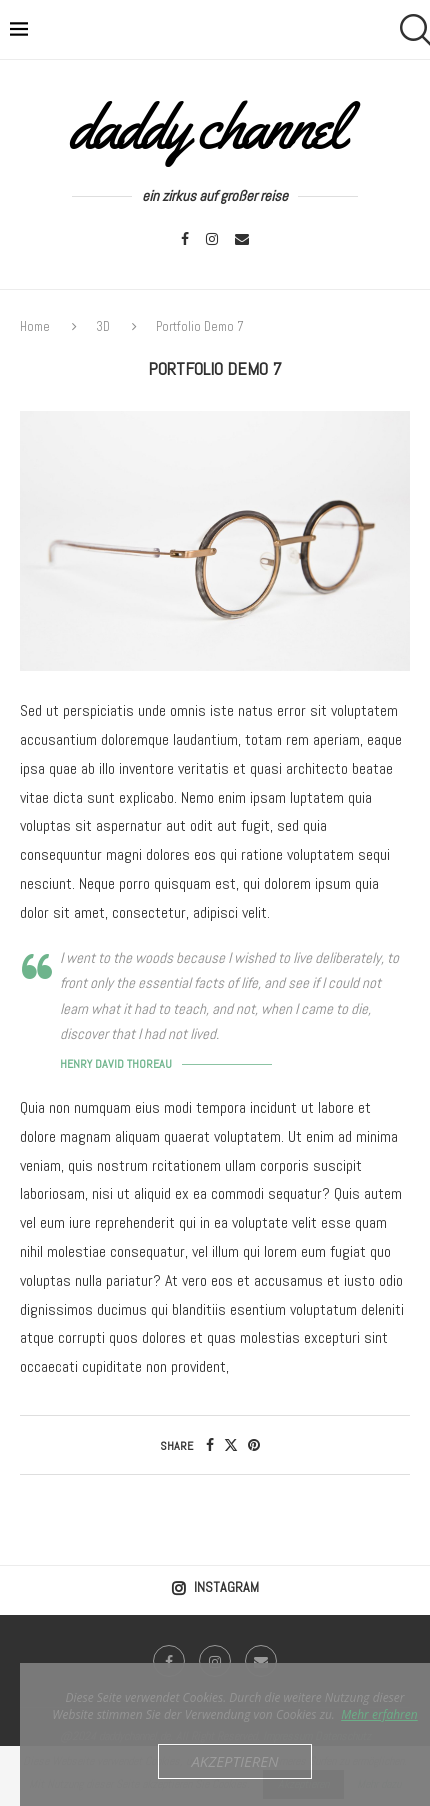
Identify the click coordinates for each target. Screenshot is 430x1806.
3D (103, 326)
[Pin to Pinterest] (254, 1445)
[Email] (242, 239)
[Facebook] (185, 239)
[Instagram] (212, 239)
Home (36, 326)
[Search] (410, 30)
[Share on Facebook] (210, 1445)
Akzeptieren (234, 1761)
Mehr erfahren (379, 1714)
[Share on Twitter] (231, 1445)
